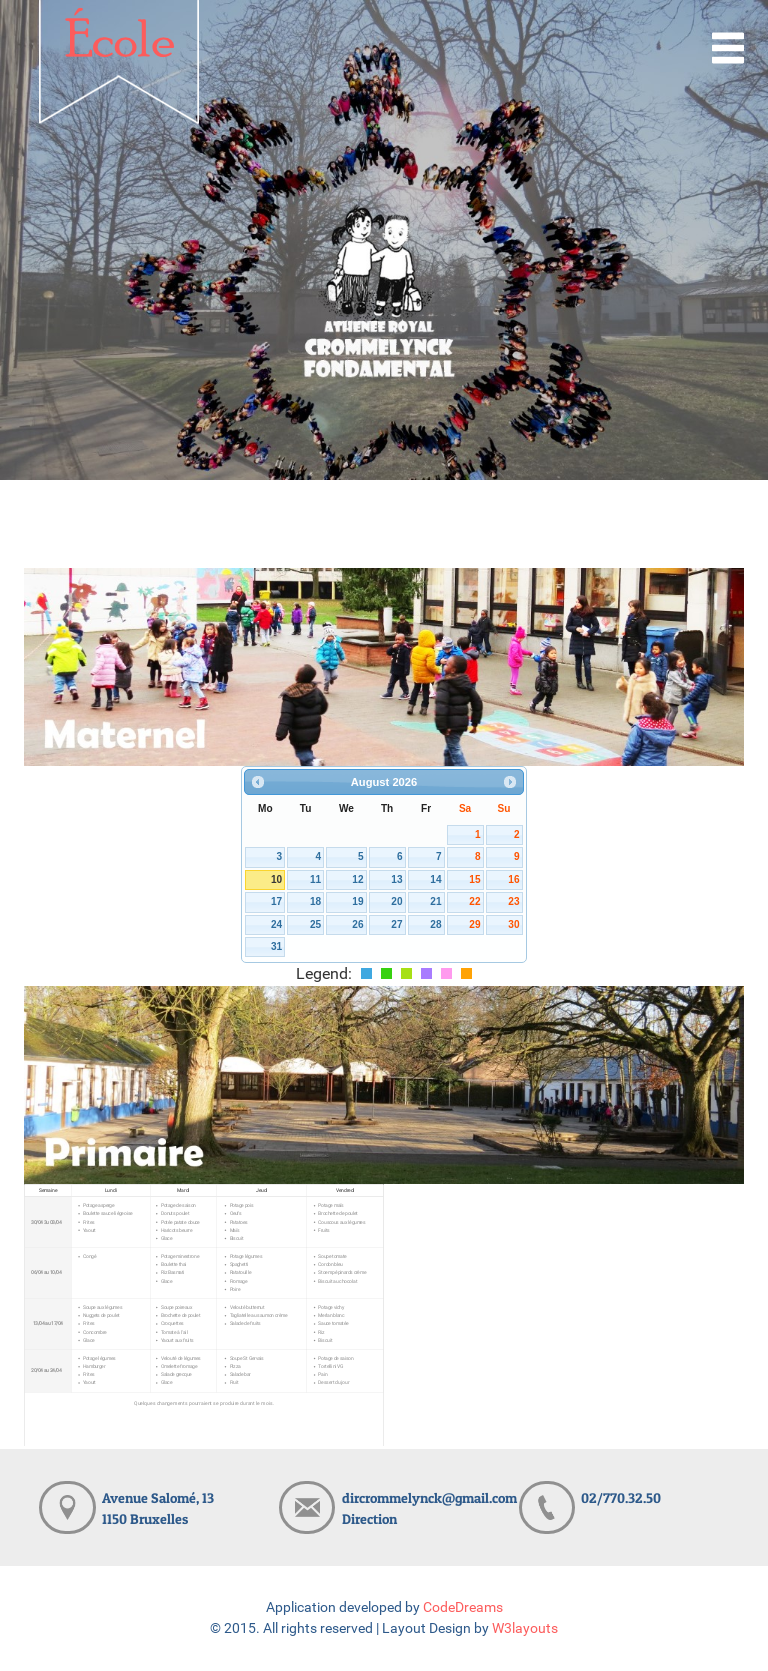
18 (315, 901)
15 (474, 879)
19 (357, 901)
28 (435, 924)
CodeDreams (463, 1607)
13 (396, 879)
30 (513, 924)
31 (276, 946)
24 (276, 924)
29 (474, 924)
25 (315, 924)
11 (315, 879)
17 (276, 901)
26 (357, 924)
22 (474, 901)
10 (276, 879)
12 (357, 879)
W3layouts (525, 1628)
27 (396, 924)
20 (396, 901)
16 (513, 879)
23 (513, 901)
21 (435, 901)
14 (435, 879)
